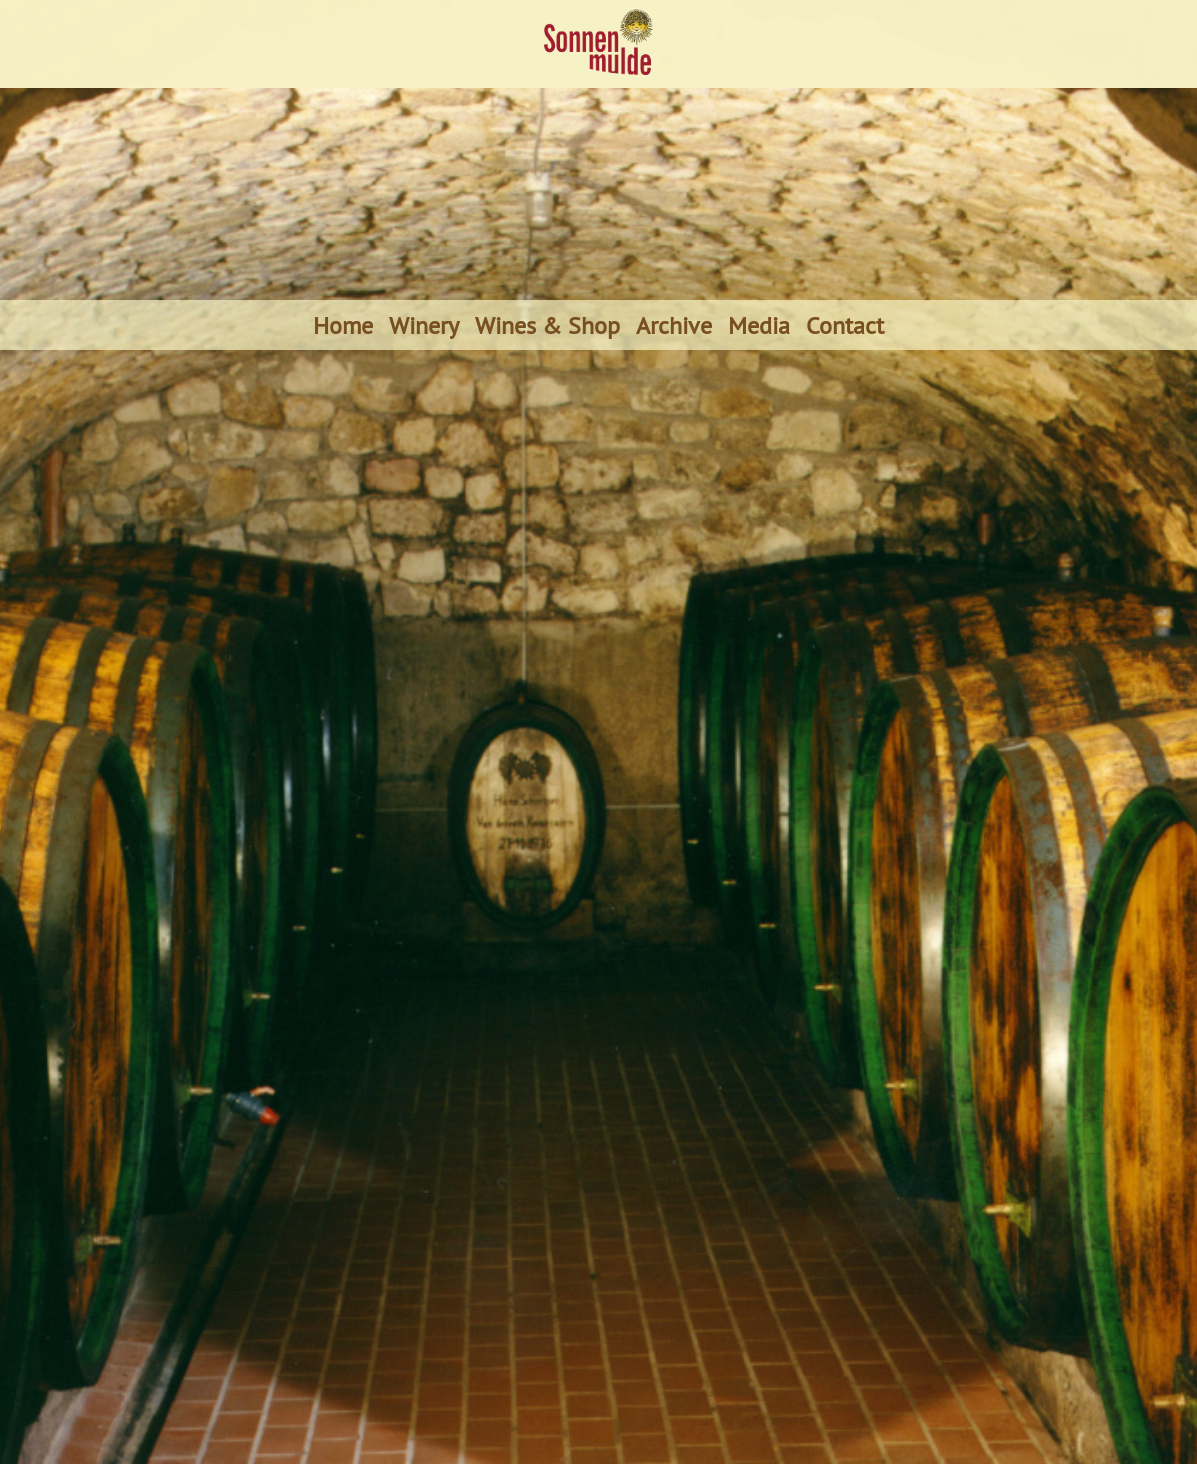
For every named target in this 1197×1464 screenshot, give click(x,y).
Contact (845, 325)
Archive (674, 325)
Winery (424, 325)
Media (759, 325)
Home (343, 325)
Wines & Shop (547, 325)
